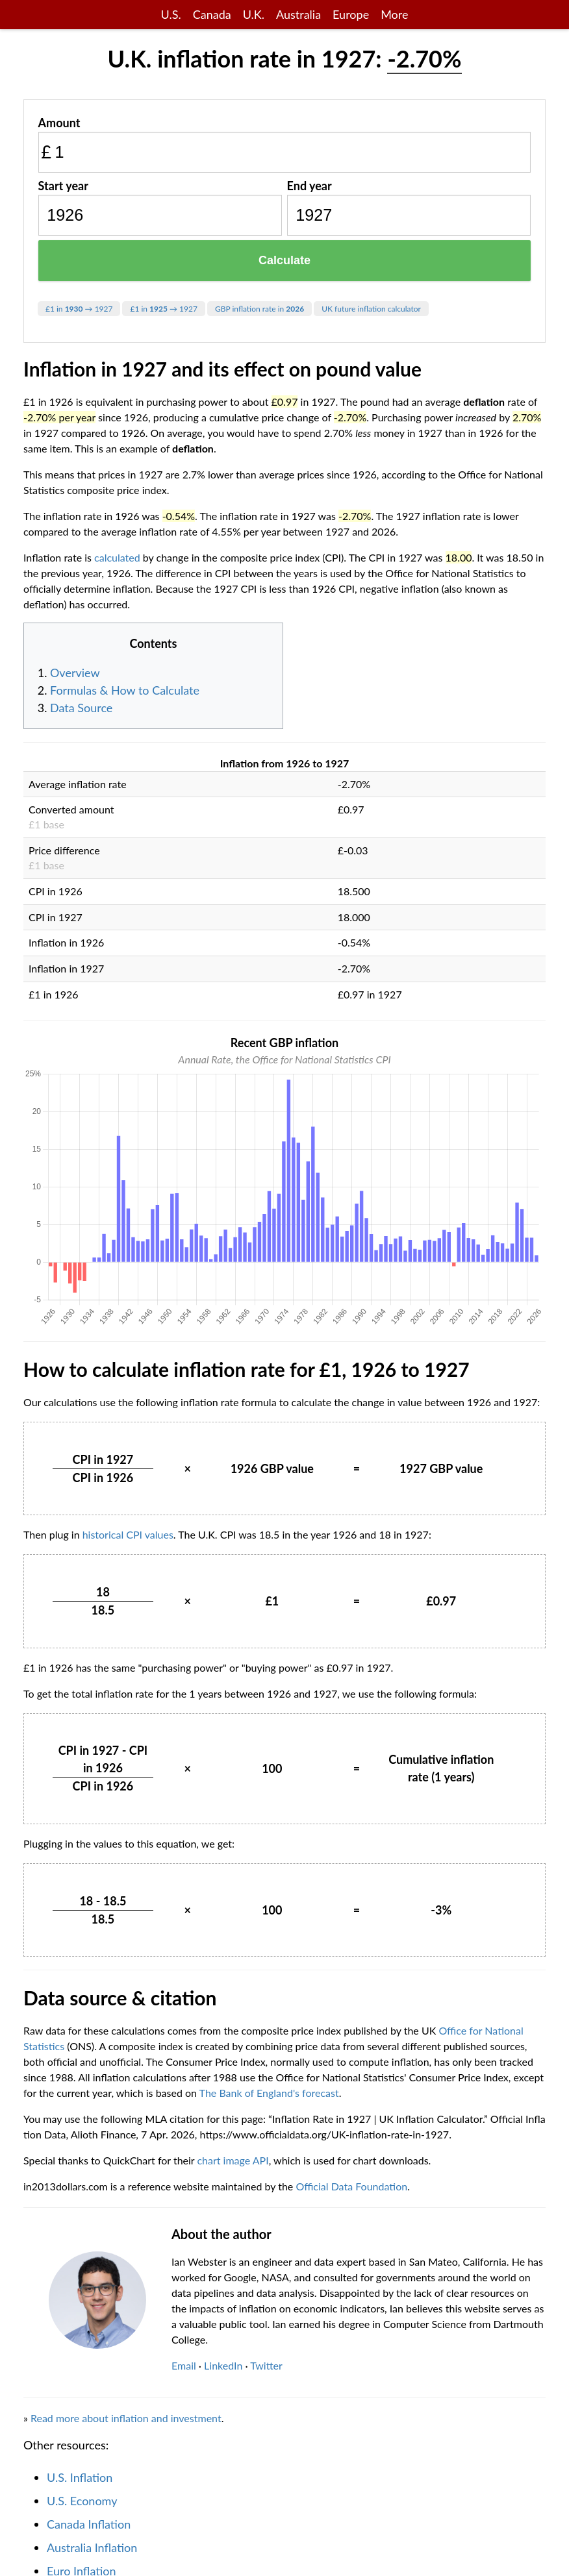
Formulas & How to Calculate (124, 690)
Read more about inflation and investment (126, 2418)
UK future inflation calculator (371, 309)
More (394, 14)
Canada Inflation (89, 2524)
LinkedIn (223, 2365)
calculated (117, 557)
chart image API (232, 2160)
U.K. (253, 14)
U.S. (171, 14)
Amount (59, 123)
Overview (75, 672)
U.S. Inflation (79, 2477)
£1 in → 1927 (78, 309)
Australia (298, 14)
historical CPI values (127, 1534)
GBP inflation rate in (259, 309)
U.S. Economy (82, 2501)
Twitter (266, 2365)
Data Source (81, 707)
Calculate (284, 260)
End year (309, 186)
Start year (63, 186)
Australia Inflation (92, 2547)
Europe (351, 14)
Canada (212, 14)
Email (183, 2365)
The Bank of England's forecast (269, 2093)
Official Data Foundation (351, 2186)
